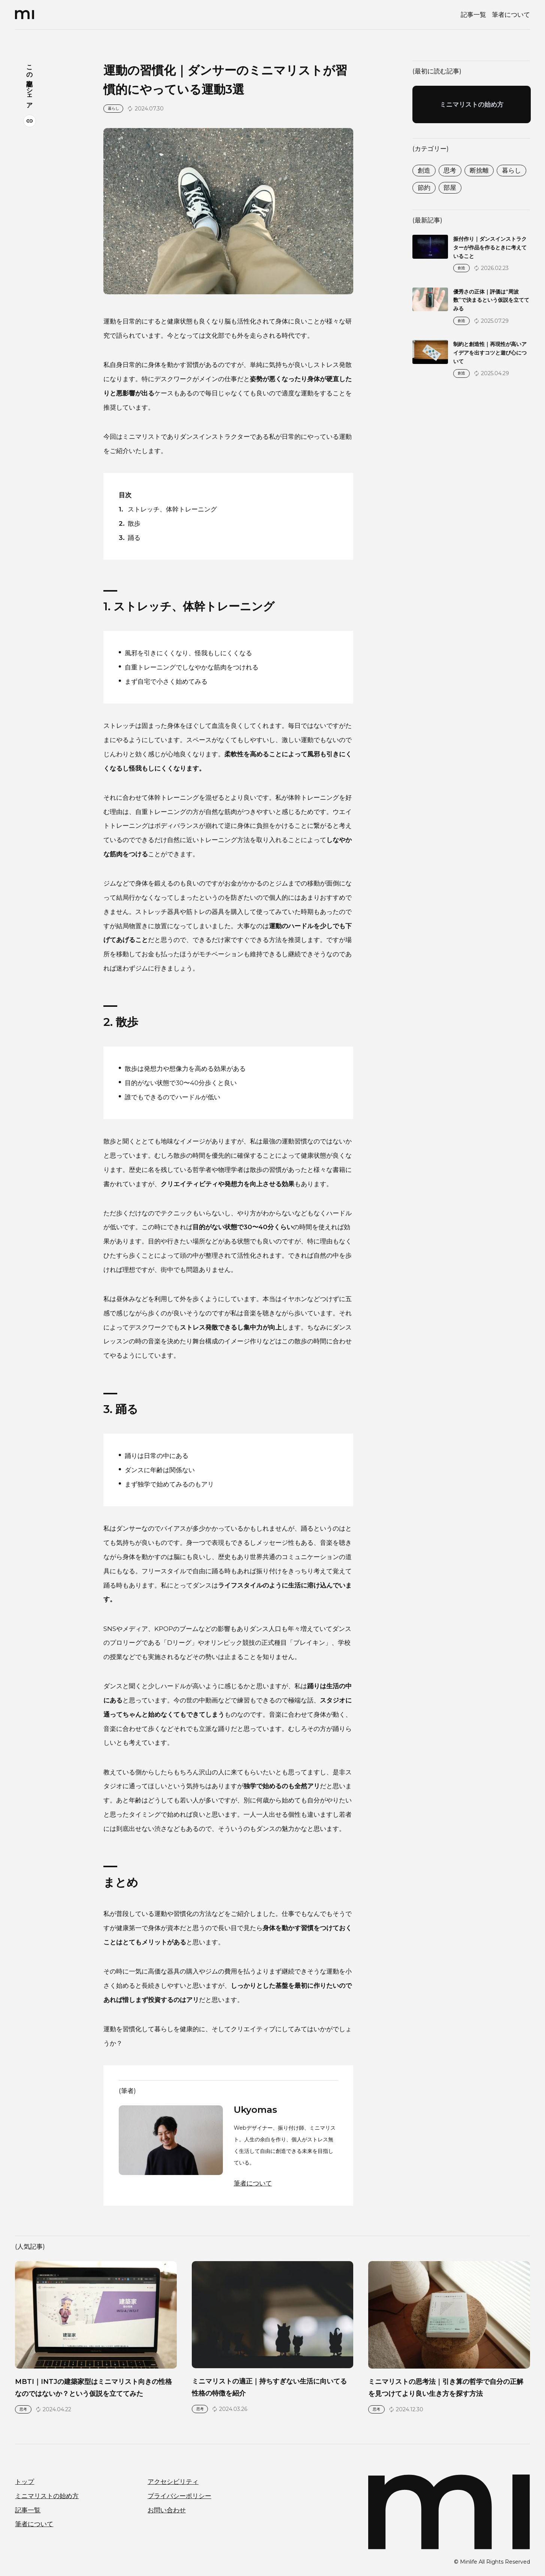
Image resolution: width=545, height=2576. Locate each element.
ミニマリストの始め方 (47, 2496)
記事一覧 (473, 14)
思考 (449, 170)
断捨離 (479, 170)
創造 (424, 170)
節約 (424, 187)
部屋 (449, 187)
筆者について (511, 14)
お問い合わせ (167, 2510)
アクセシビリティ (173, 2481)
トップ (24, 2481)
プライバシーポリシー (179, 2496)
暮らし (511, 170)
